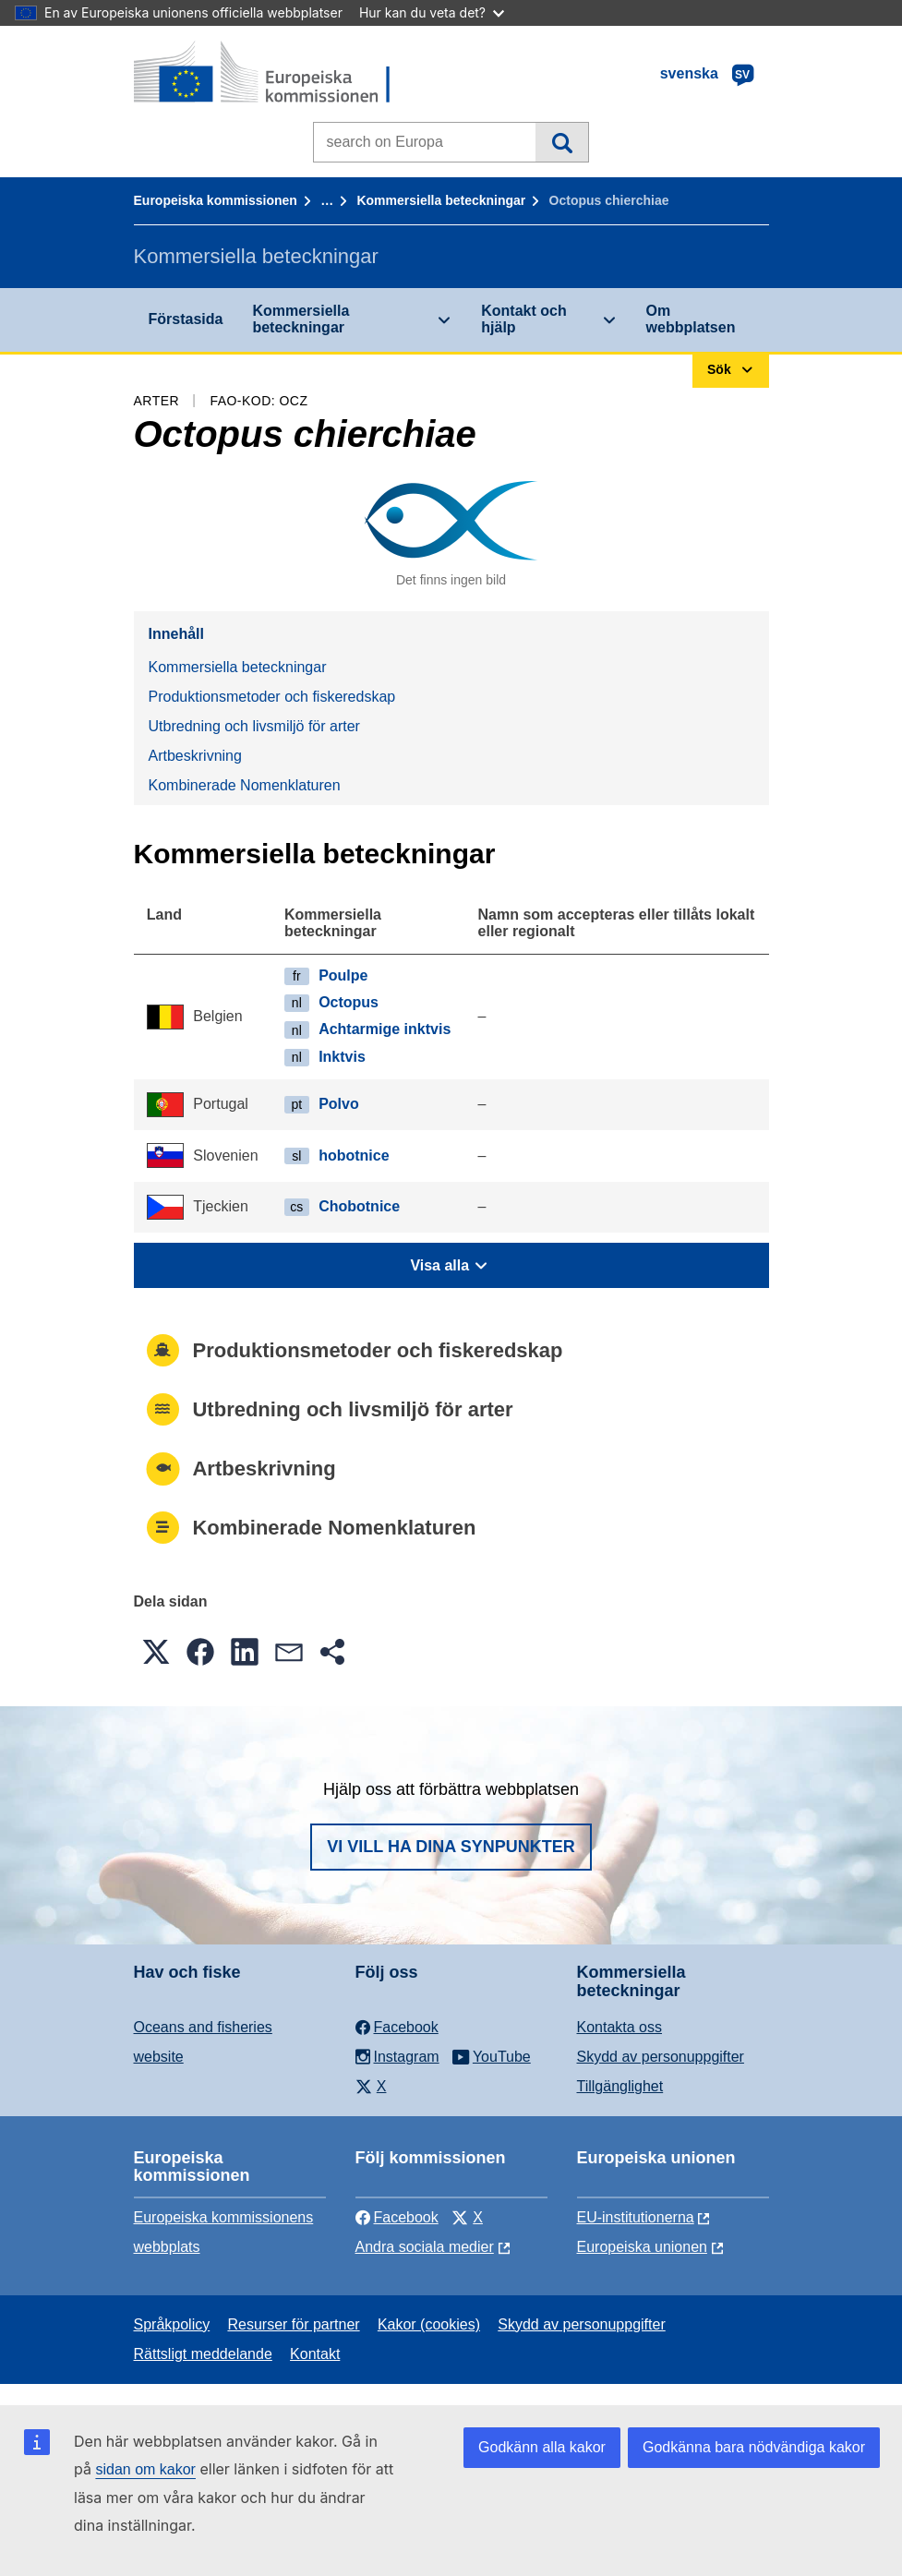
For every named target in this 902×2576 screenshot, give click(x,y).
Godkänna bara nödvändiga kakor (754, 2447)
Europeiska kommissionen (215, 200)
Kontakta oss (620, 2027)
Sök (561, 142)
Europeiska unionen (642, 2247)
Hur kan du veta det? (431, 12)
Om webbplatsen (691, 319)
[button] (156, 1651)
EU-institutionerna (635, 2217)
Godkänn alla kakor (542, 2447)
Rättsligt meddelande (203, 2354)
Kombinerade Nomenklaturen (245, 785)
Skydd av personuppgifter (660, 2056)
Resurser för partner (293, 2324)
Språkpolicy (172, 2324)
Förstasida (186, 319)
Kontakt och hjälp (523, 319)
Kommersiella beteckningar (440, 200)
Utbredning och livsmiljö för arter (254, 726)
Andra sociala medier (424, 2247)
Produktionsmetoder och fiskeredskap (272, 696)
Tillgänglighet (620, 2086)
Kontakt (315, 2354)
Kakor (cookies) (429, 2324)
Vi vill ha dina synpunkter (450, 1846)
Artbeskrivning (195, 756)
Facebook (397, 2217)
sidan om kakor (145, 2469)
